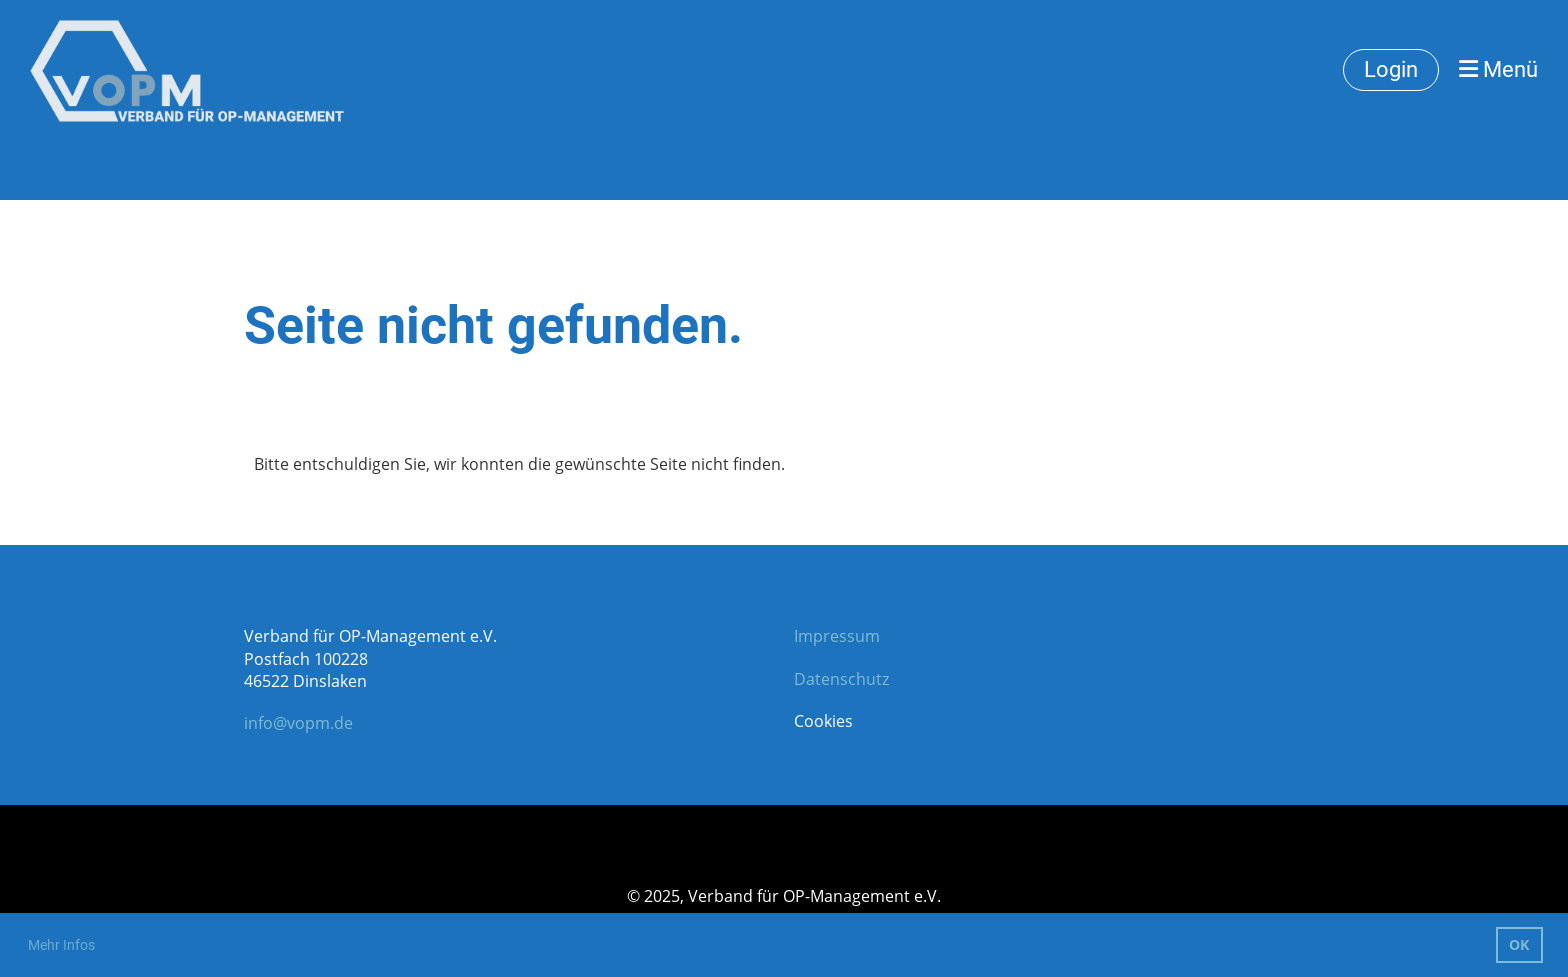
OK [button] (1519, 944)
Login (1391, 69)
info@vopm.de (298, 723)
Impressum (837, 636)
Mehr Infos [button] (61, 945)
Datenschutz (841, 679)
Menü (1498, 69)
